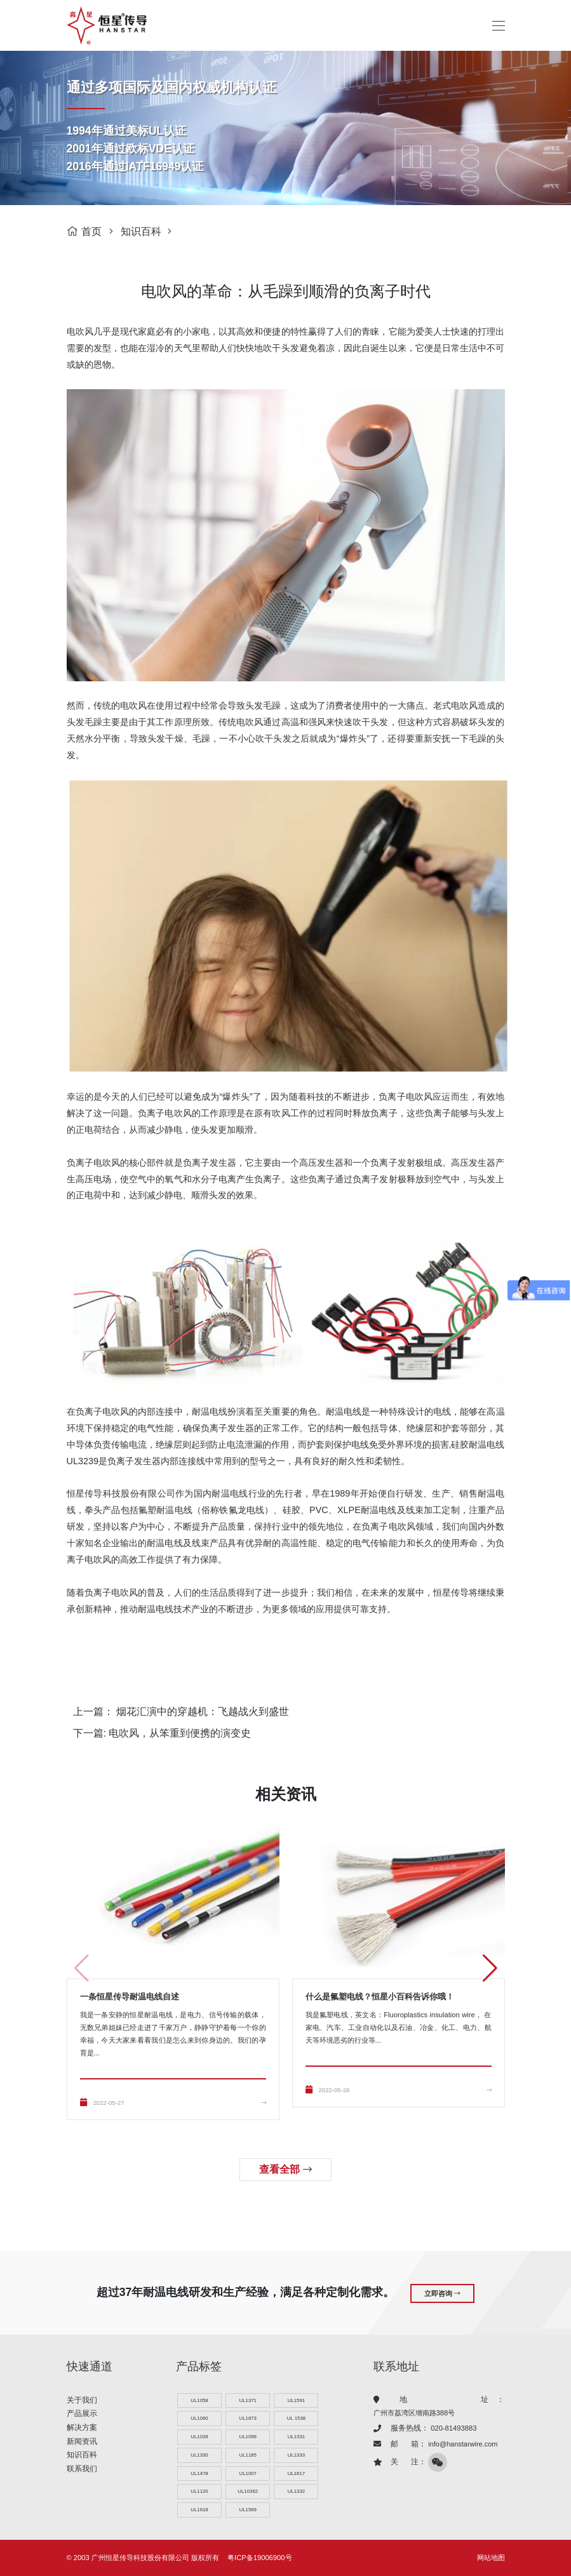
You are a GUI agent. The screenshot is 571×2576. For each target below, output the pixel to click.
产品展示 (82, 2412)
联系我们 (82, 2466)
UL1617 (296, 2473)
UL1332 (296, 2491)
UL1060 (199, 2417)
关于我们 (82, 2398)
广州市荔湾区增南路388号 (414, 2412)
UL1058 (199, 2399)
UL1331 (296, 2436)
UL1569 (248, 2510)
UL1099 (248, 2436)
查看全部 (285, 2169)
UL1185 (248, 2454)
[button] (490, 1968)
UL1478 (199, 2473)
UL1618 (199, 2510)
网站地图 (491, 2557)
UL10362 (248, 2491)
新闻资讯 (82, 2439)
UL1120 (199, 2491)
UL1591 (296, 2399)
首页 (84, 231)
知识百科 (141, 231)
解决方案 (82, 2425)
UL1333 (296, 2454)
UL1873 (248, 2417)
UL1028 (199, 2436)
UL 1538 (296, 2417)
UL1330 (199, 2454)
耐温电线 (209, 1411)
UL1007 (248, 2473)
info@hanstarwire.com (463, 2443)
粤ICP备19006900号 (259, 2557)
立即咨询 (442, 2292)
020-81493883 (453, 2427)
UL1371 (248, 2399)
